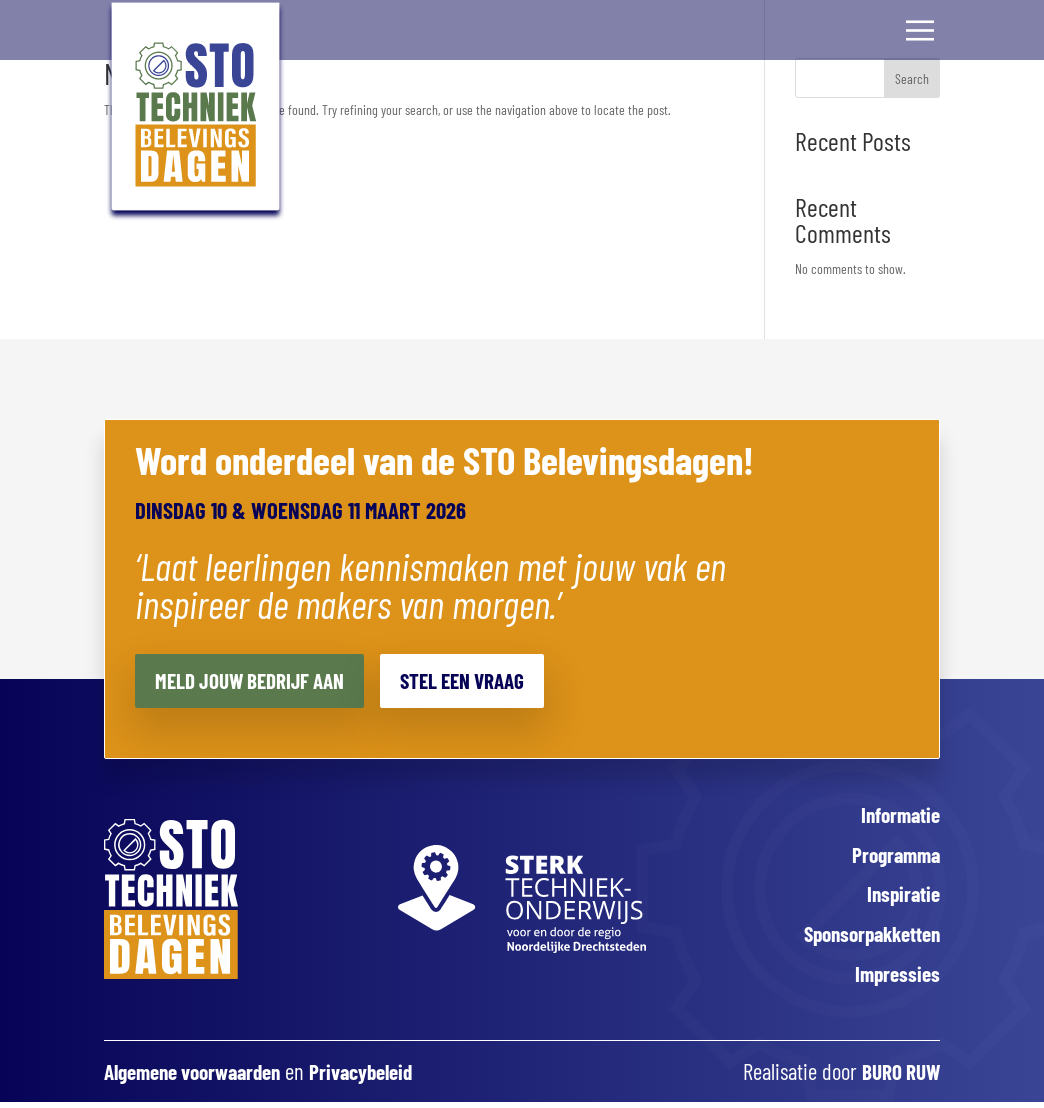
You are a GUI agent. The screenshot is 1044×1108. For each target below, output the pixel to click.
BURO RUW (896, 1080)
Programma (892, 856)
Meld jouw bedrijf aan (259, 680)
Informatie (897, 815)
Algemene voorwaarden (201, 1080)
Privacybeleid (383, 1080)
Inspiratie (901, 898)
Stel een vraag (488, 680)
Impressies (895, 981)
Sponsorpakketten (865, 940)
